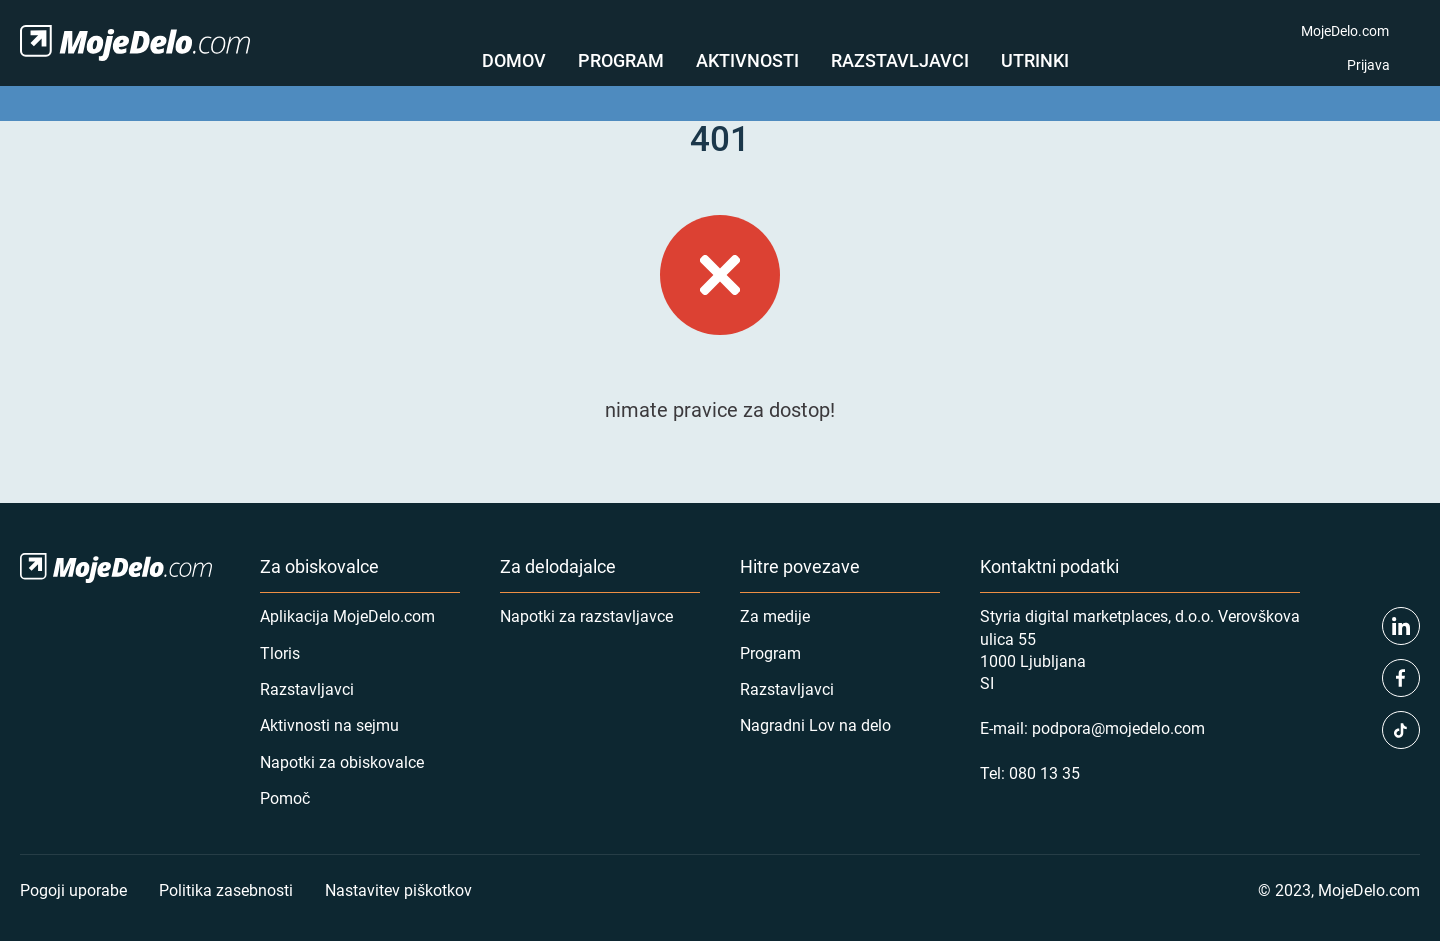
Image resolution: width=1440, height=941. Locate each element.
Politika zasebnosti (226, 889)
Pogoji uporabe (73, 889)
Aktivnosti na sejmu (329, 724)
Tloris (280, 652)
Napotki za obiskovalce (342, 761)
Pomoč (285, 797)
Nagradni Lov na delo (815, 724)
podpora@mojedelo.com (1118, 727)
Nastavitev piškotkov (398, 889)
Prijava (1368, 64)
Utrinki (1035, 60)
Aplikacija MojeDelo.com (347, 615)
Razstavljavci (900, 60)
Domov (514, 60)
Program (621, 60)
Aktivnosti (747, 60)
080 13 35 (1044, 772)
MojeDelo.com (1345, 30)
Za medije (775, 615)
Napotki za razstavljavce (586, 615)
